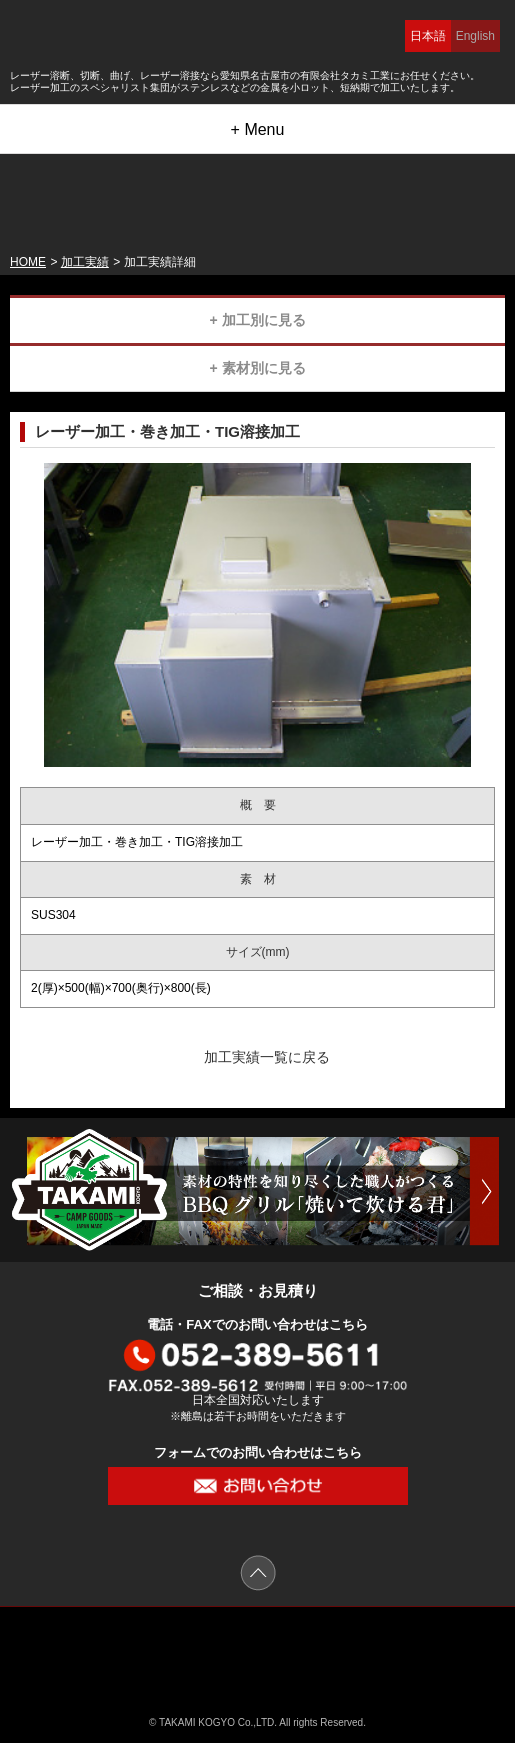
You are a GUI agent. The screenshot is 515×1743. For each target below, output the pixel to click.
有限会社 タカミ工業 (257, 1652)
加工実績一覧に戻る (267, 1057)
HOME (28, 262)
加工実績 (85, 262)
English (475, 36)
